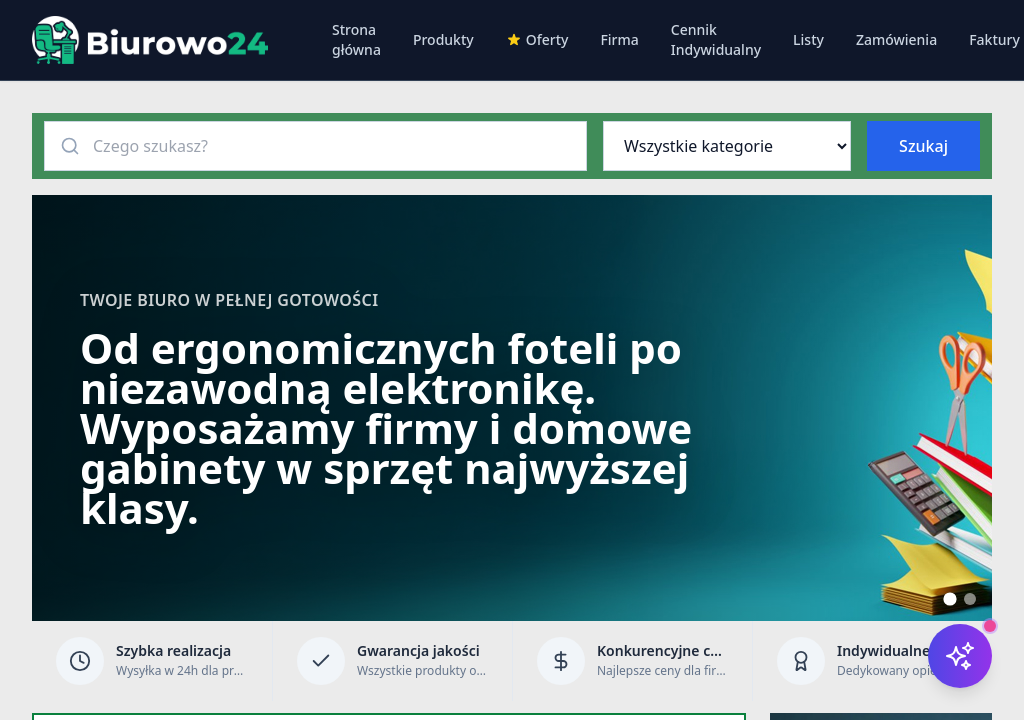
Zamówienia (896, 39)
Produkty (443, 39)
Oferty (537, 39)
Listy (808, 39)
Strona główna (356, 39)
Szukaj (923, 146)
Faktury (994, 39)
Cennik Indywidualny (716, 39)
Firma (619, 39)
